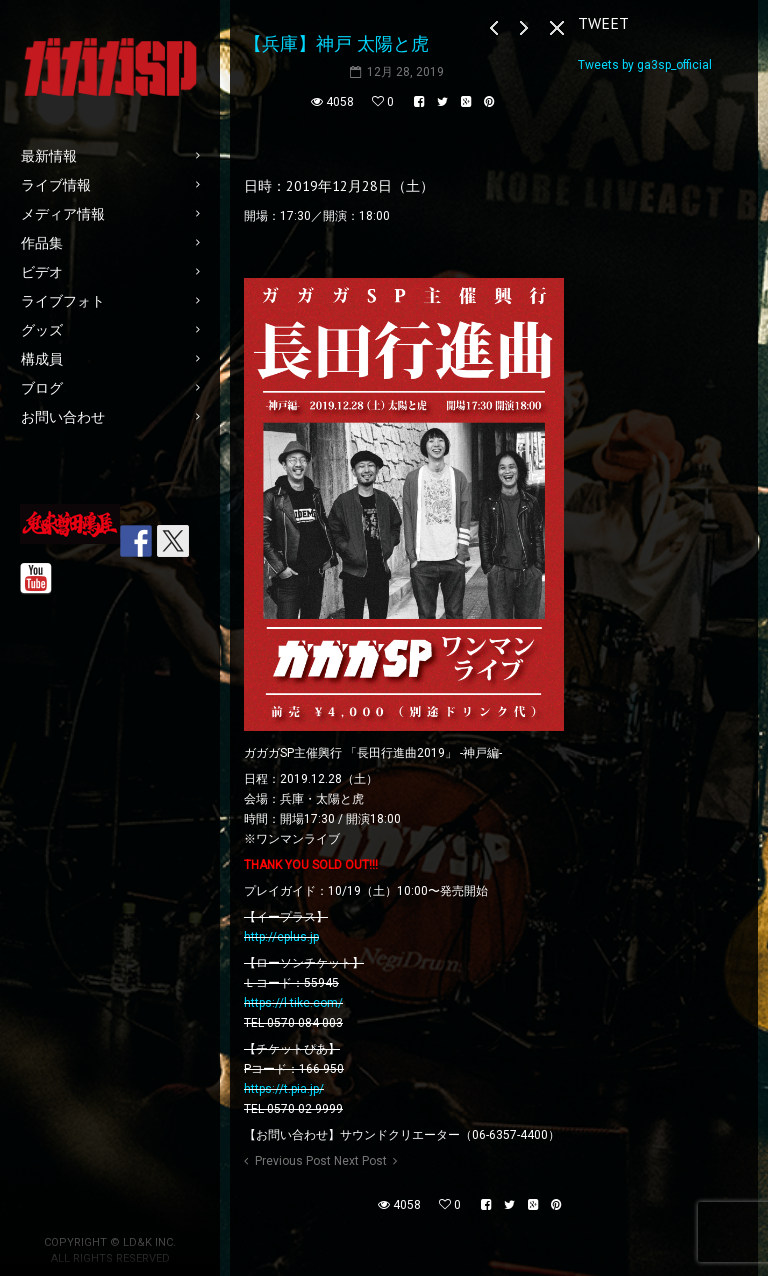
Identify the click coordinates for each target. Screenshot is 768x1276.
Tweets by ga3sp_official (645, 65)
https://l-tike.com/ (293, 1003)
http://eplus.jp (281, 937)
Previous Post (293, 1161)
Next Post (360, 1161)
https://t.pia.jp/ (284, 1089)
